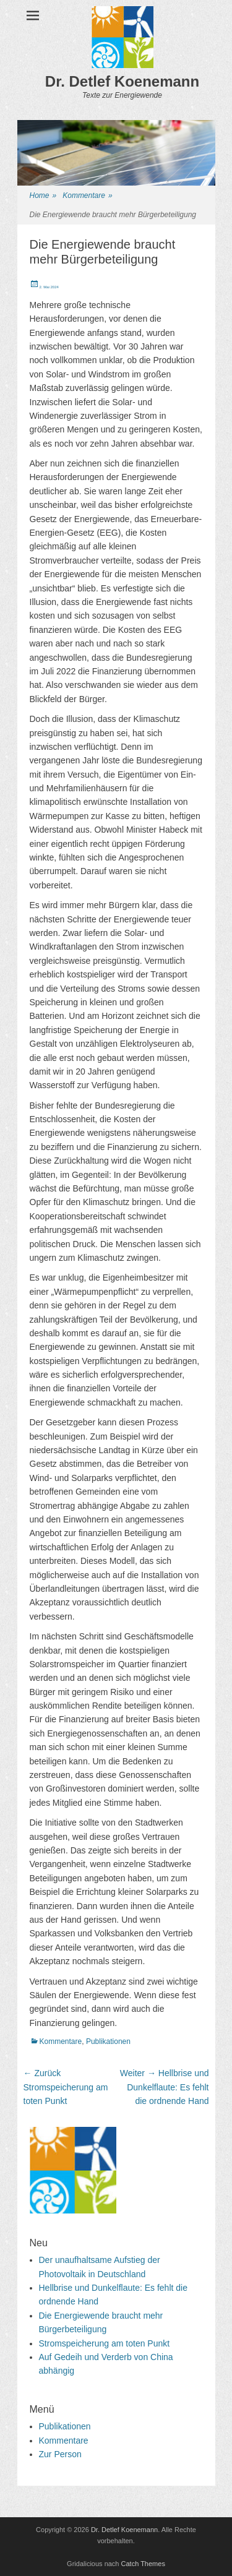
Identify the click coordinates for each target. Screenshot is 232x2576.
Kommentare (87, 196)
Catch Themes (143, 2563)
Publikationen (108, 2041)
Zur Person (60, 2454)
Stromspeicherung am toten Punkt (104, 2343)
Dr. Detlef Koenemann (122, 81)
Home (43, 196)
